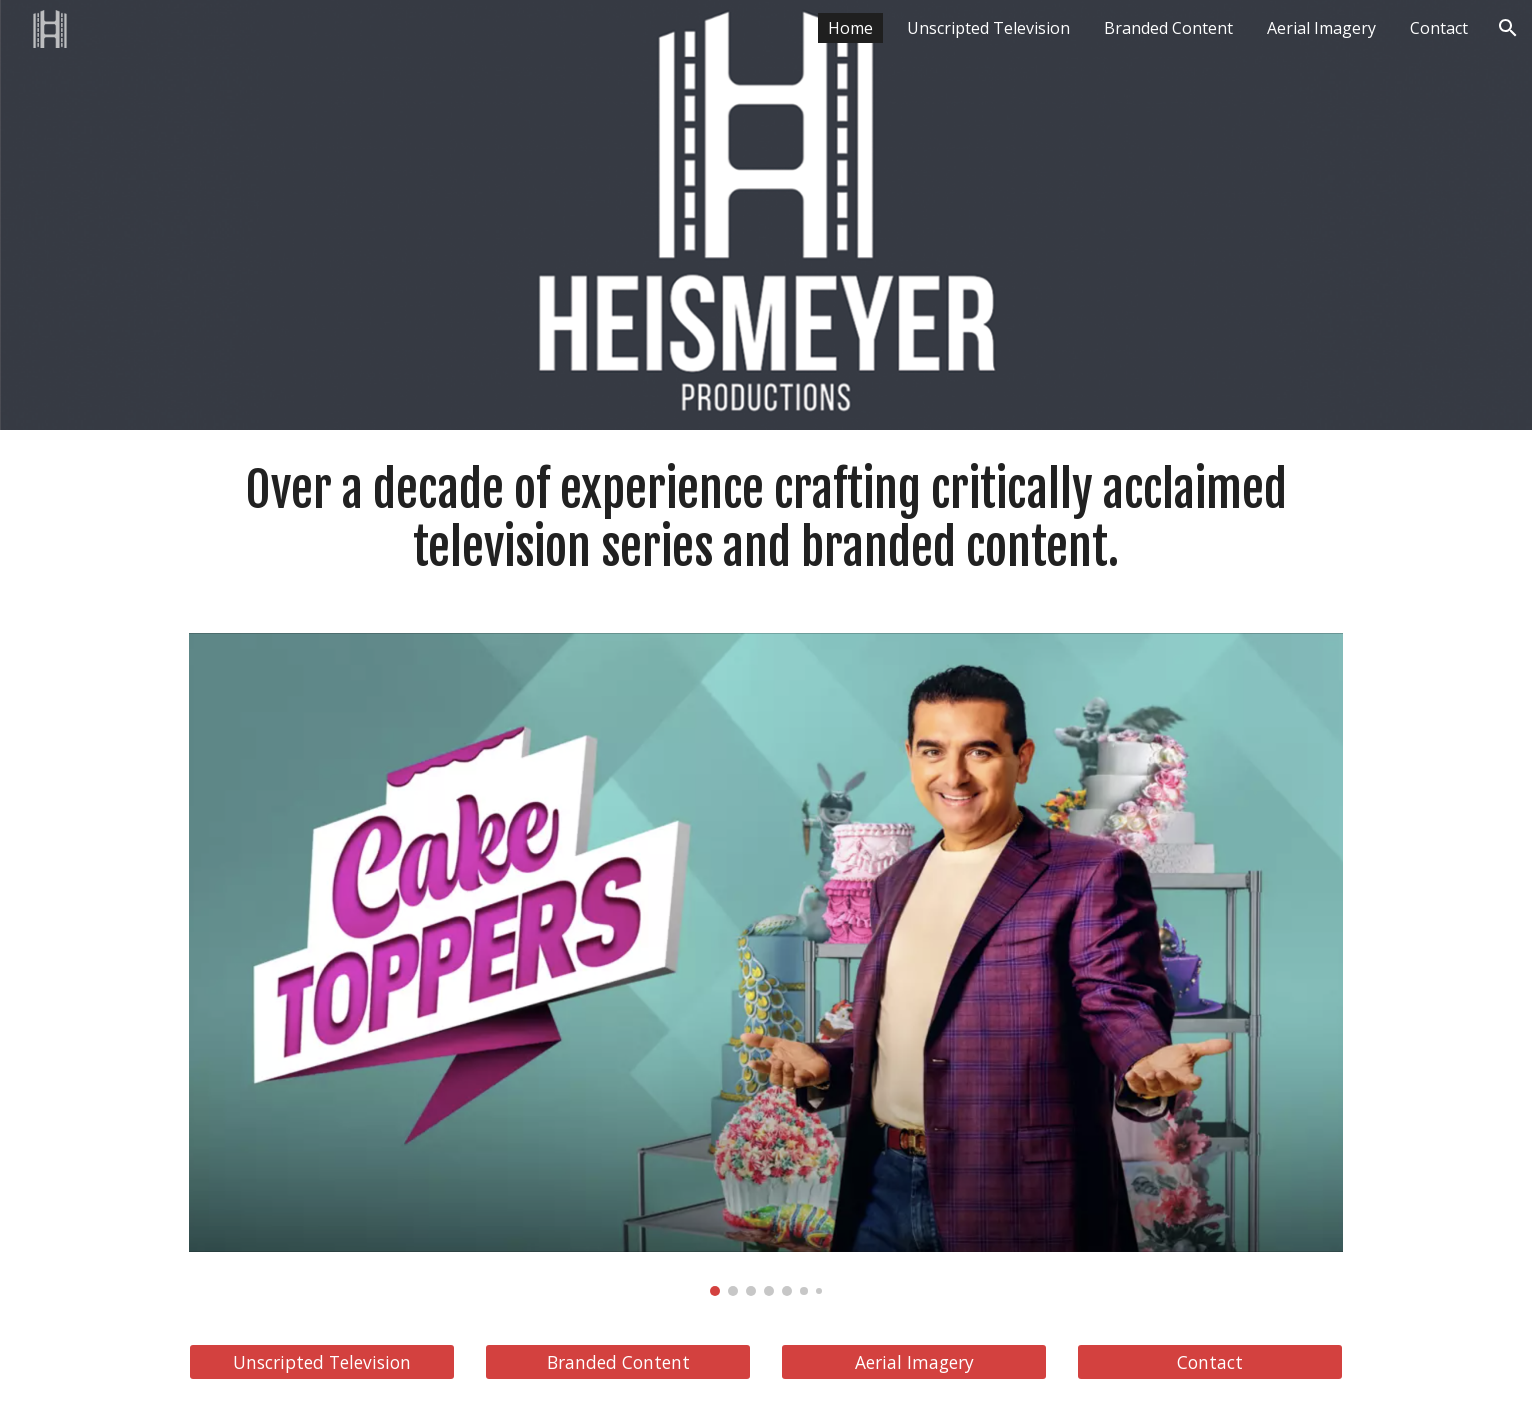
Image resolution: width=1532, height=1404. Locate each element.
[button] (1508, 28)
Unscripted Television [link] (988, 28)
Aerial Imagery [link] (1321, 28)
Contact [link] (1439, 28)
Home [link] (850, 28)
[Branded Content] (618, 1362)
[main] (766, 519)
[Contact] (1210, 1362)
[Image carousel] (766, 964)
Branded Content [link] (1168, 28)
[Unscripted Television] (322, 1362)
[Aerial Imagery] (914, 1362)
